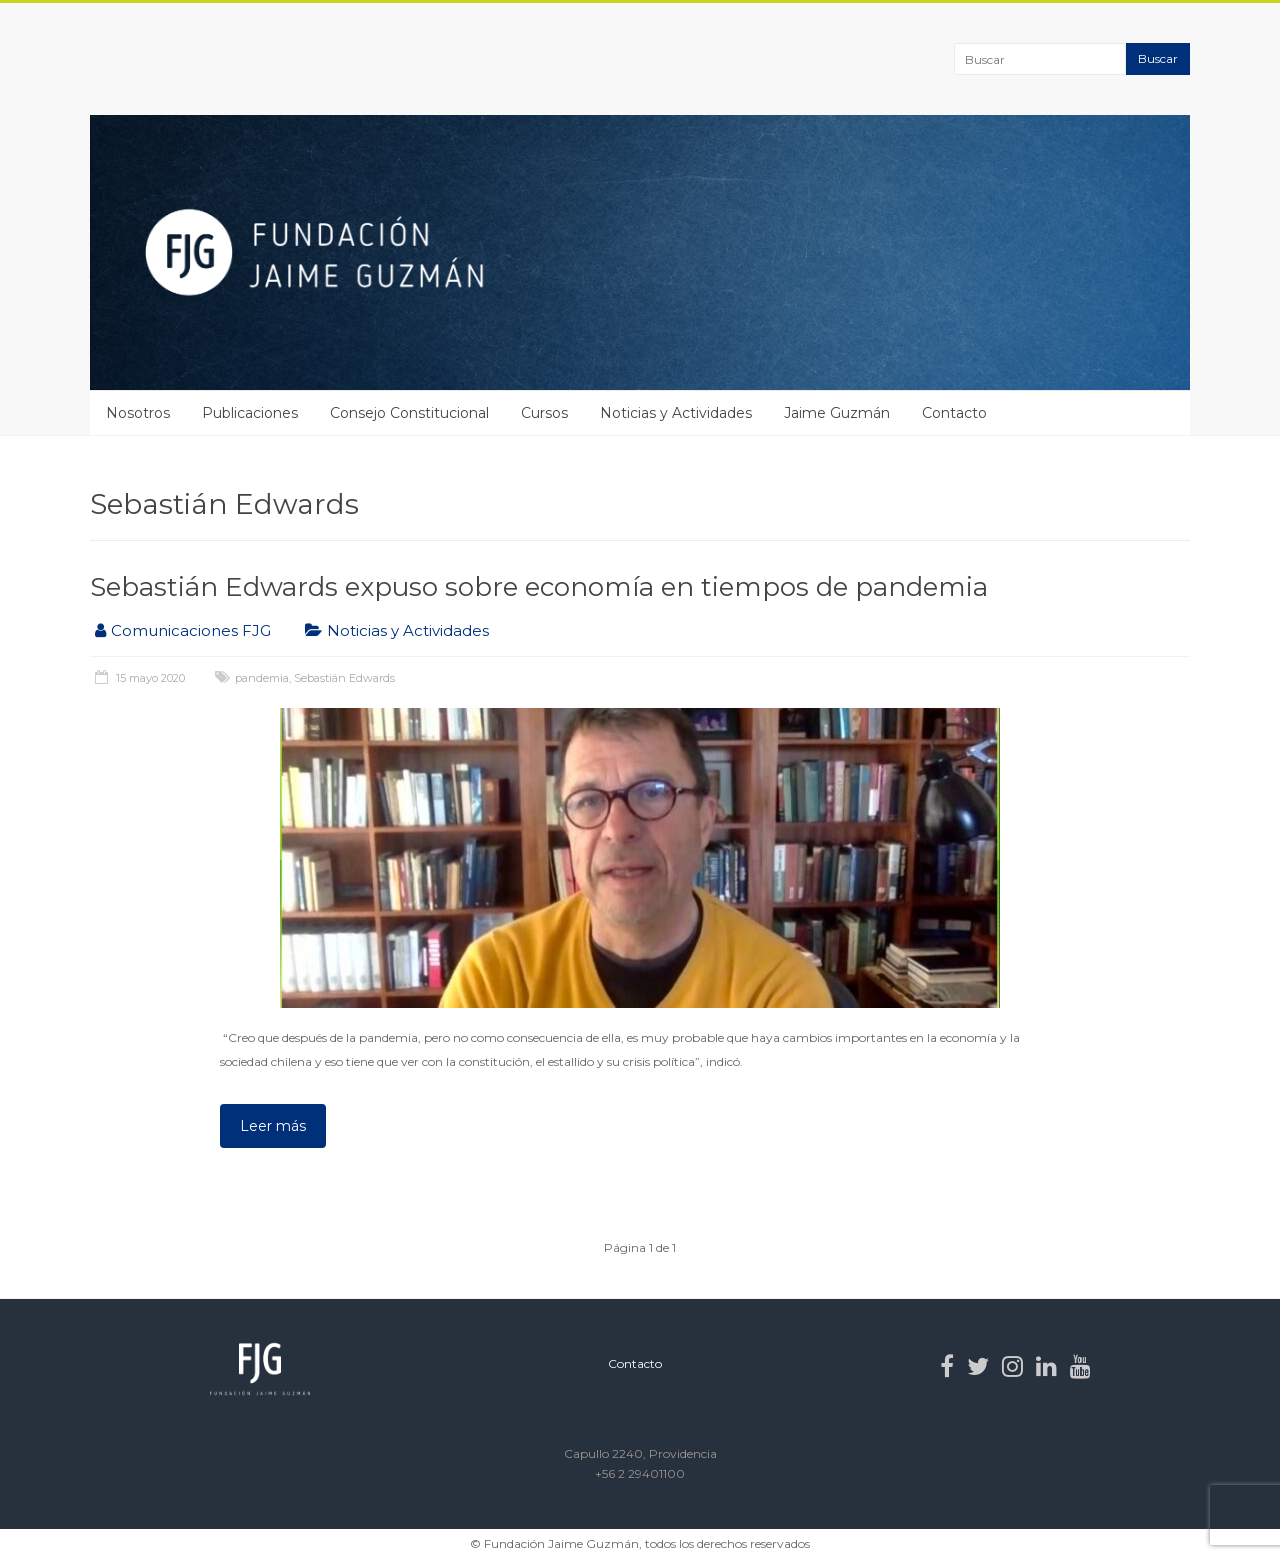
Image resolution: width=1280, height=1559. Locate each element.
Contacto (954, 413)
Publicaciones (250, 413)
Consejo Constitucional (409, 413)
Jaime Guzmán (837, 413)
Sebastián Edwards (344, 678)
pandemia (262, 678)
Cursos (544, 413)
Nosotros (138, 413)
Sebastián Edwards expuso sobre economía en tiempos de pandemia (539, 587)
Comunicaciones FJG (191, 630)
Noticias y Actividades (676, 413)
